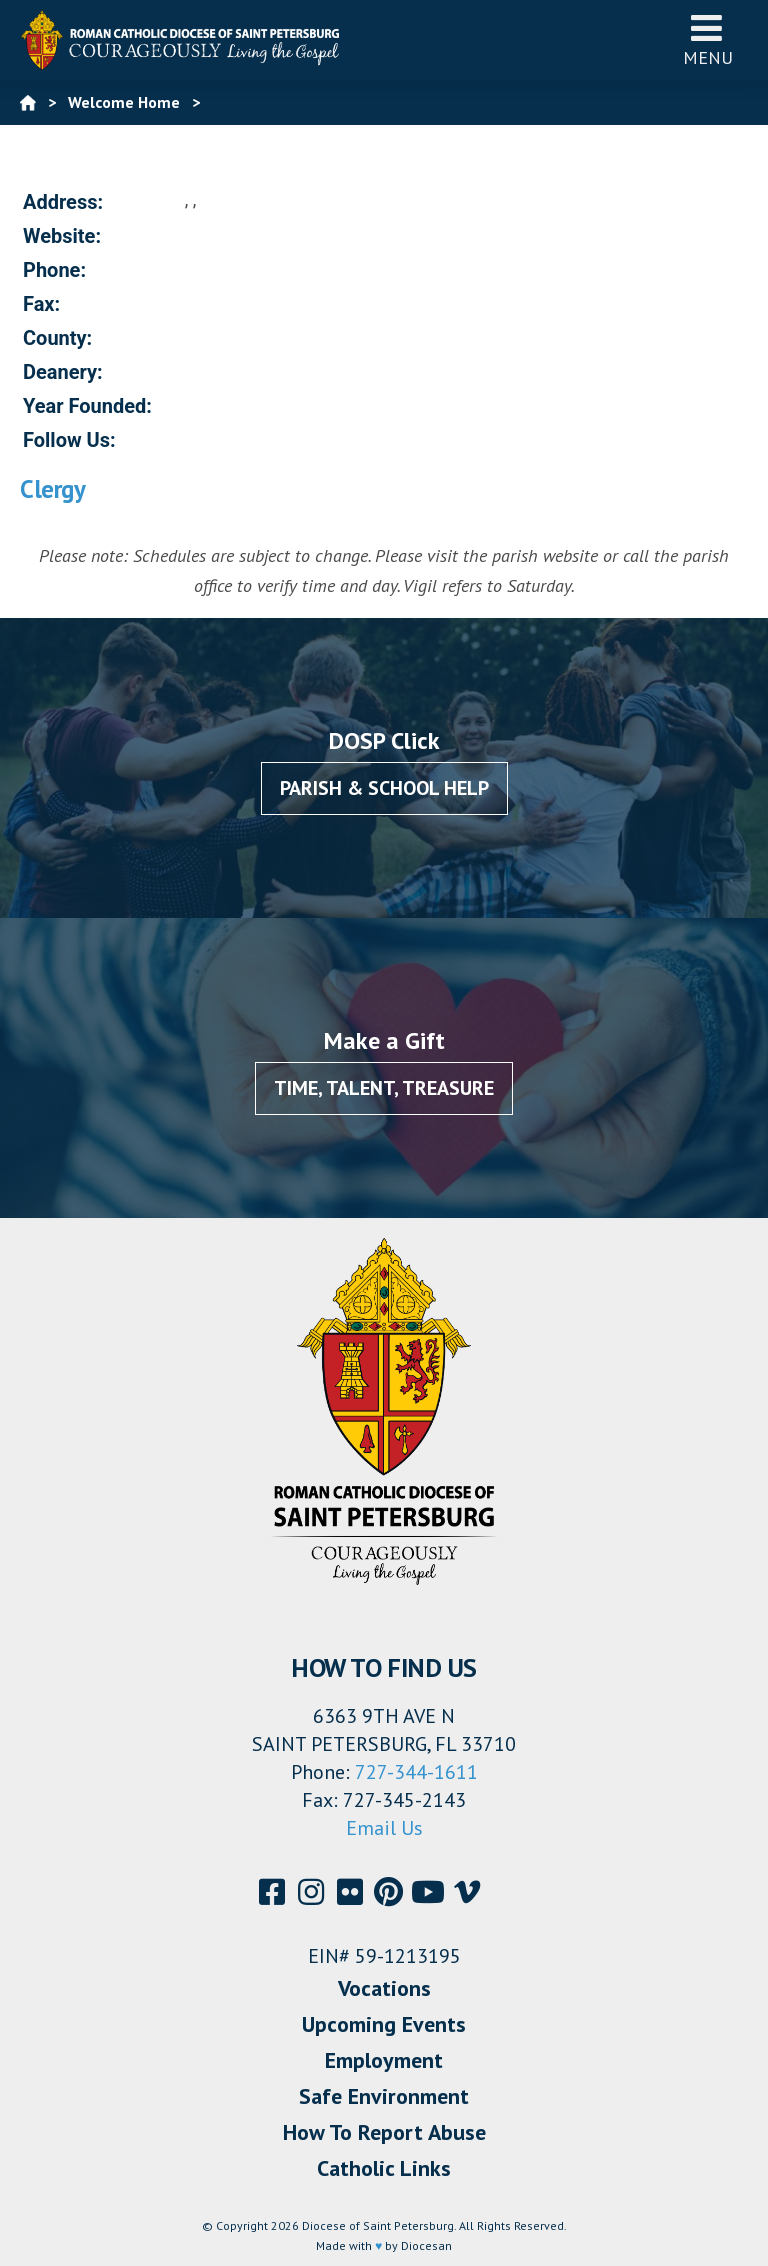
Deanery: (63, 372)
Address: (63, 202)
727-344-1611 (416, 1772)
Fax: (41, 304)
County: (57, 338)
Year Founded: (87, 406)
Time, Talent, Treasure (384, 1088)
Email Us (384, 1828)
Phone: (54, 270)
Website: (62, 236)
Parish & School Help (384, 788)
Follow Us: (69, 440)
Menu (708, 39)
